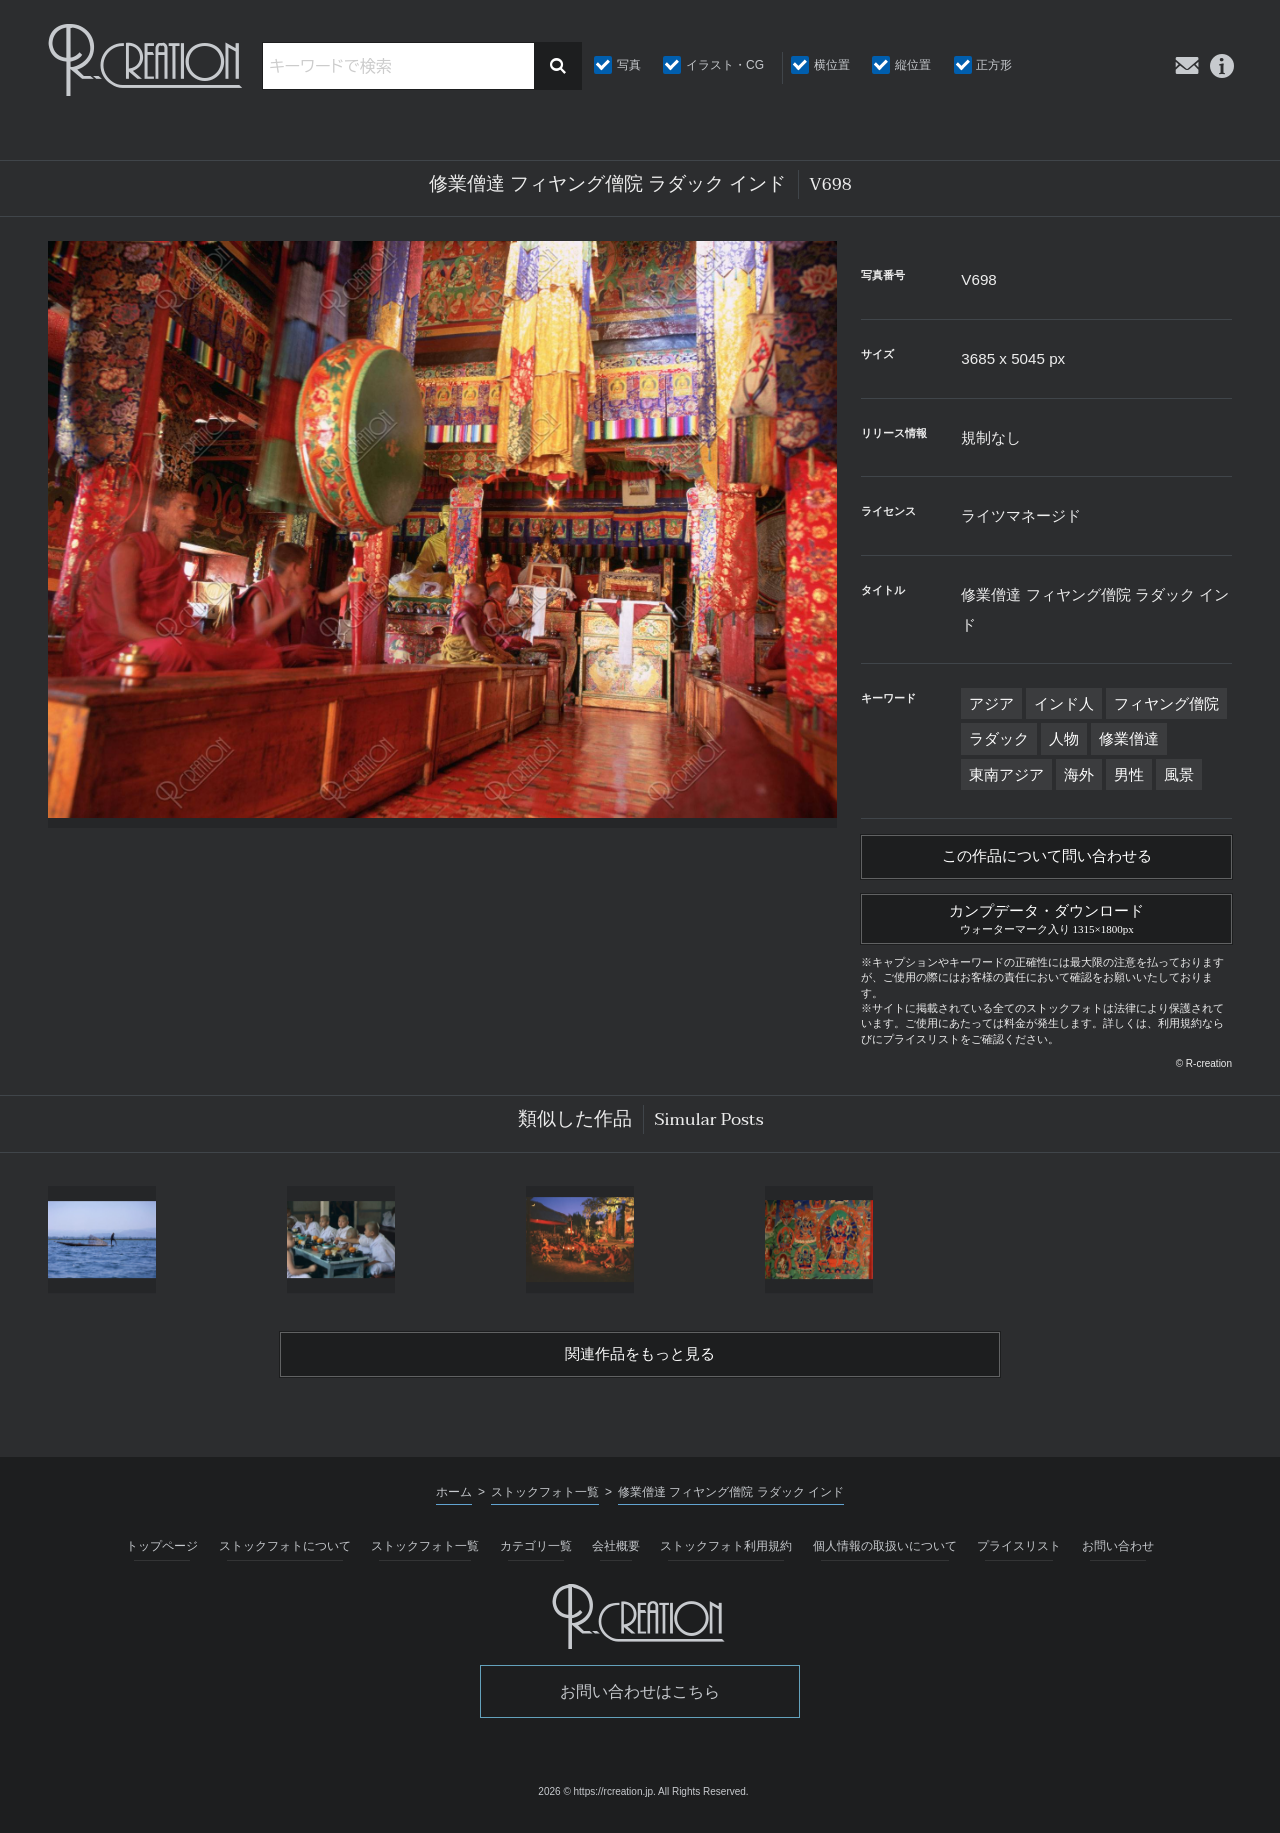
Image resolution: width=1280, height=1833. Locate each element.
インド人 (1064, 703)
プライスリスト (1019, 1554)
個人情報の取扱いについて (885, 1554)
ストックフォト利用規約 (726, 1554)
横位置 (832, 65)
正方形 (994, 65)
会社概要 (616, 1554)
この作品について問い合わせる (1047, 858)
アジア (991, 703)
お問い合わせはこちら (640, 1699)
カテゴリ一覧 (536, 1554)
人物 (1064, 738)
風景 (1179, 774)
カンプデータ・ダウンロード (1046, 921)
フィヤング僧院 (1166, 703)
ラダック (999, 738)
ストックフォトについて (285, 1554)
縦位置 (913, 65)
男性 (1129, 774)
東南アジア (1006, 774)
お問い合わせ (1118, 1554)
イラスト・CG (725, 65)
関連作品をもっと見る (640, 1361)
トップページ (162, 1554)
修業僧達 (1129, 738)
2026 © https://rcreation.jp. (596, 1798)
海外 (1079, 774)
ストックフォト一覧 (425, 1554)
